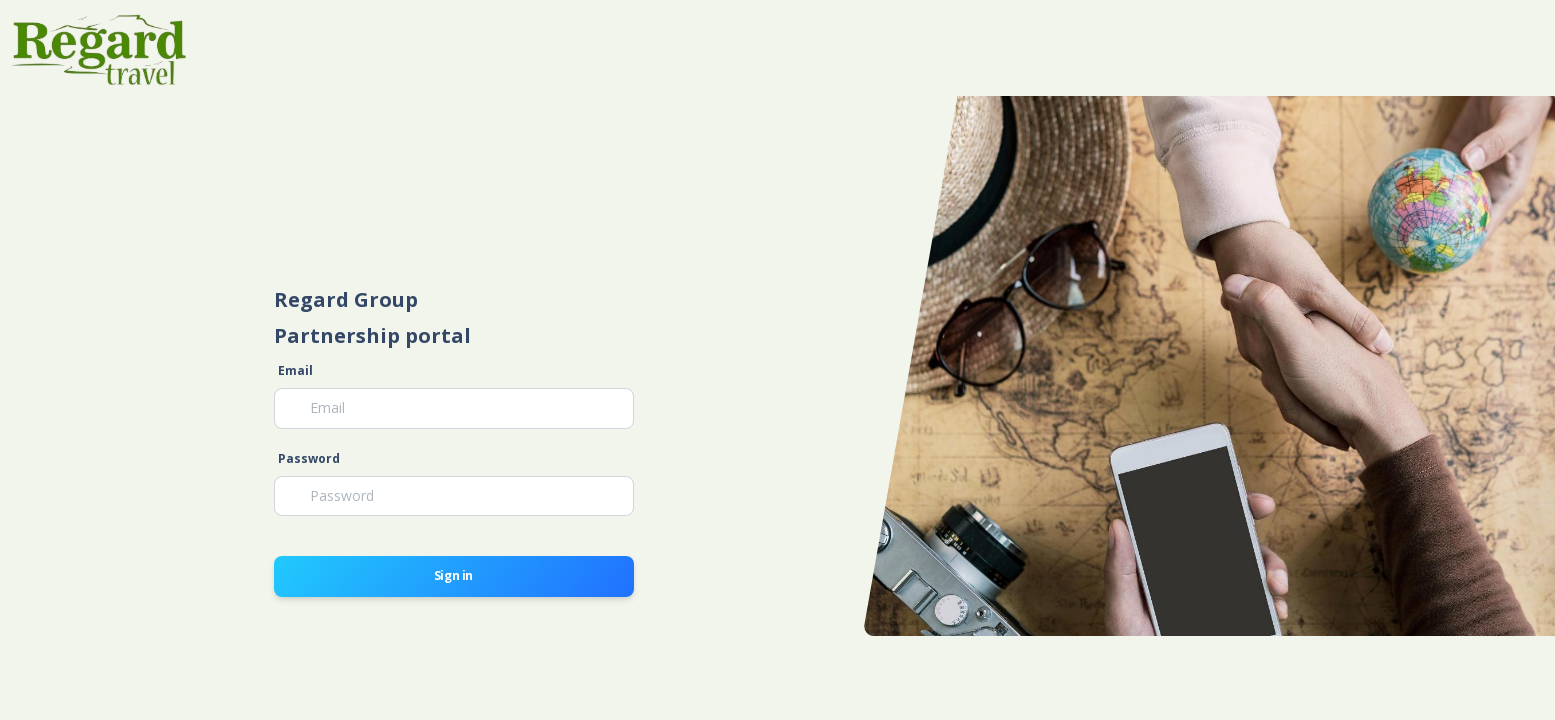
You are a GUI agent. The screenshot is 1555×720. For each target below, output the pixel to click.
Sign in (453, 575)
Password (309, 458)
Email (295, 370)
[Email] (454, 408)
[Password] (454, 496)
